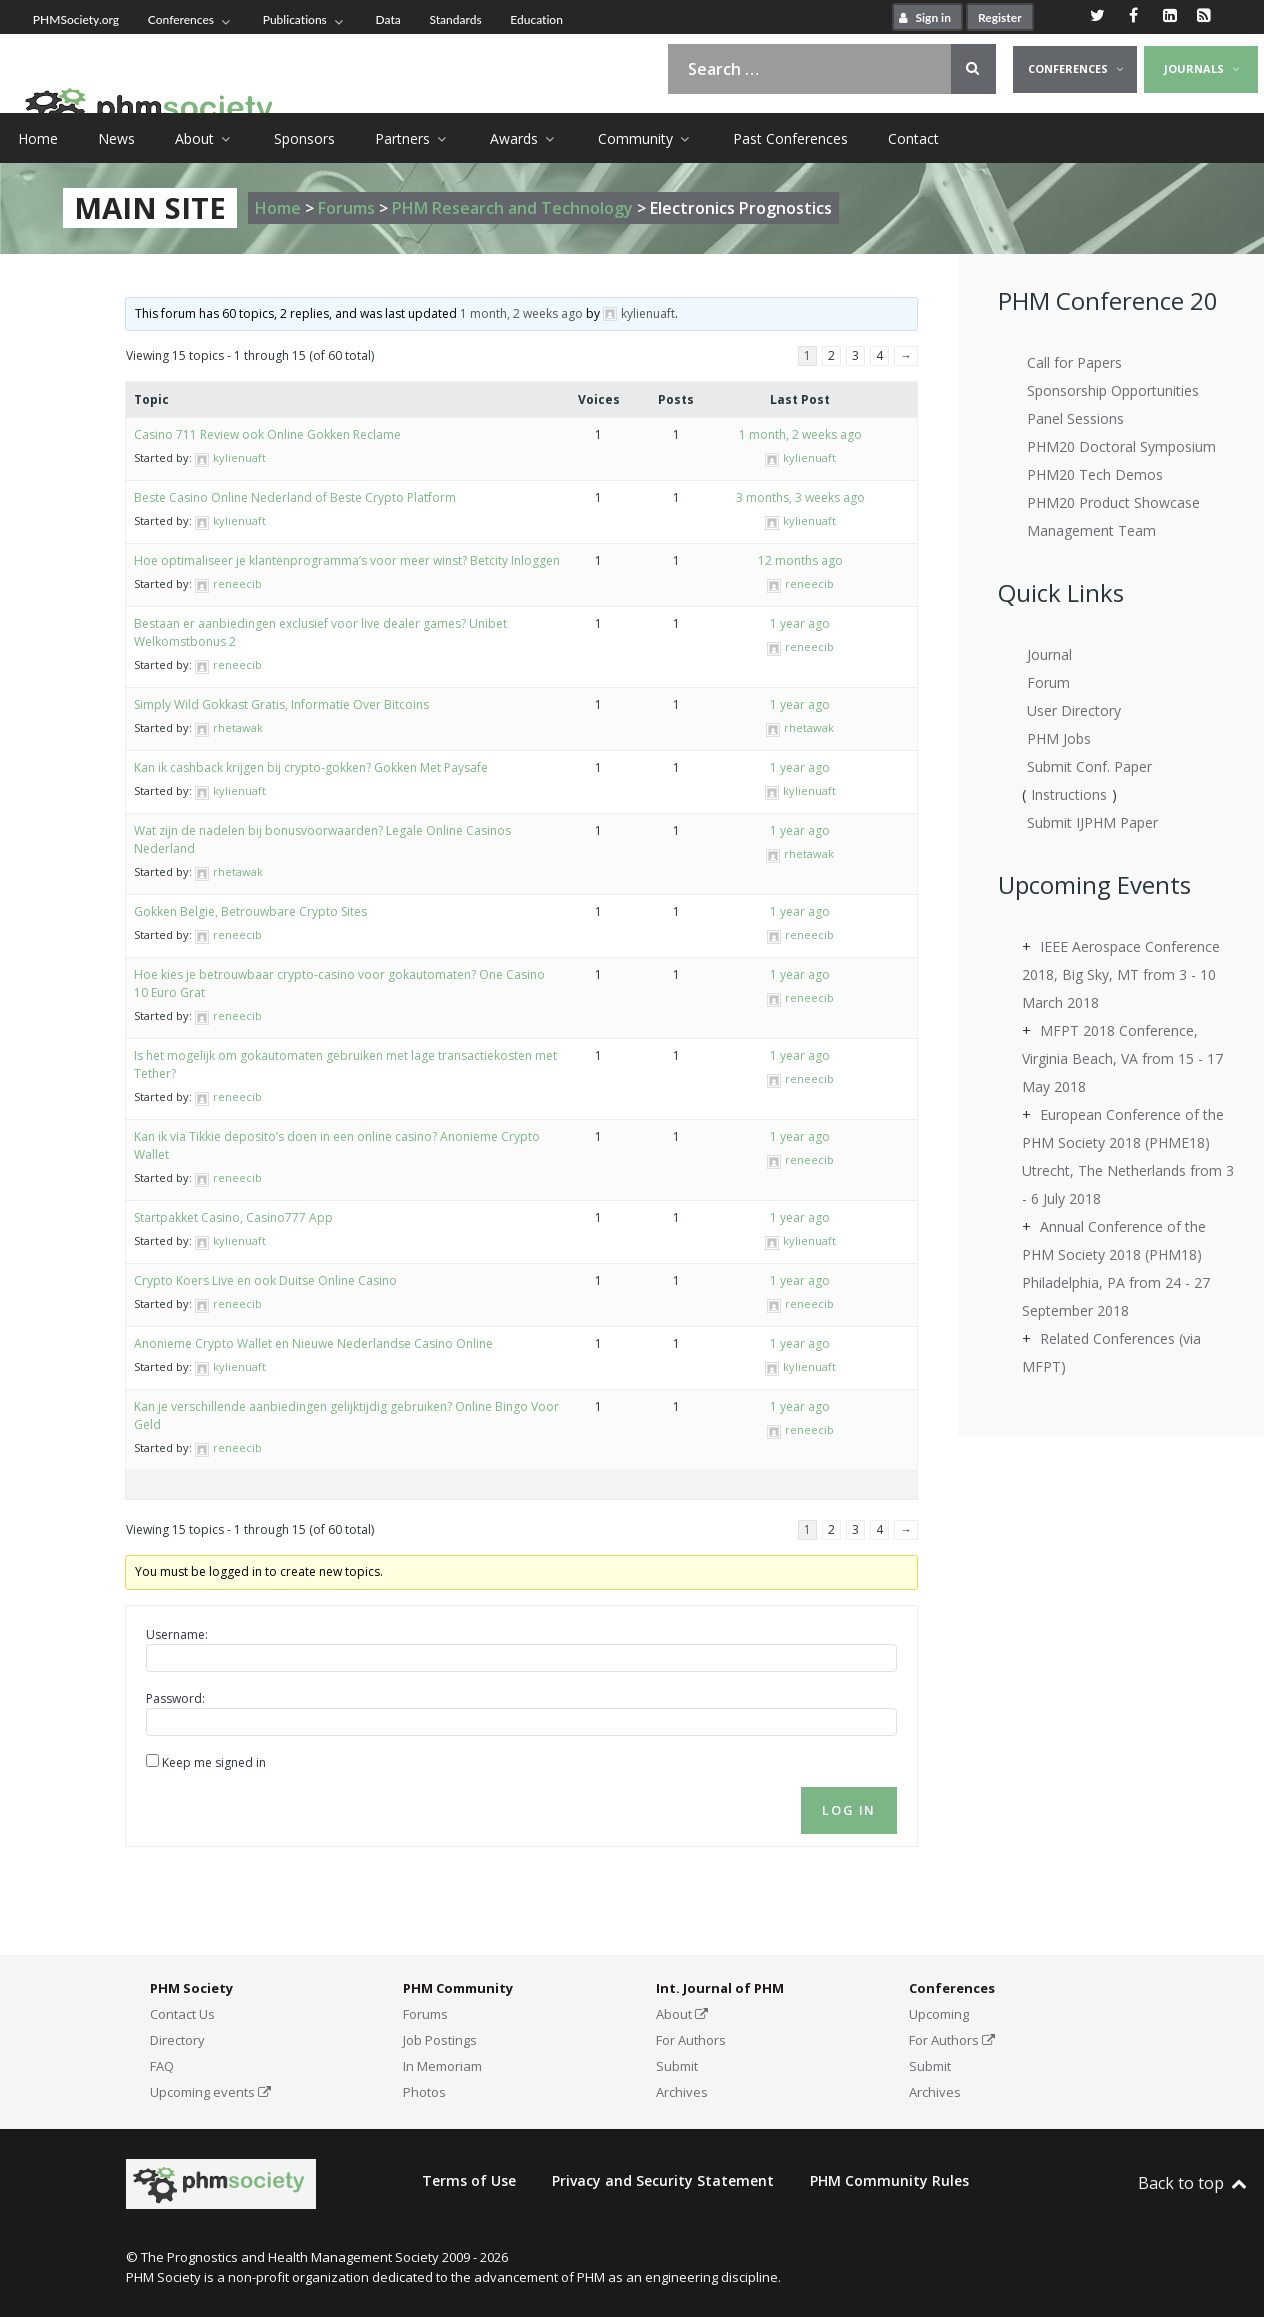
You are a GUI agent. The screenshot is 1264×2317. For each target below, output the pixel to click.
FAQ (162, 2066)
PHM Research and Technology (512, 208)
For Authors (691, 2040)
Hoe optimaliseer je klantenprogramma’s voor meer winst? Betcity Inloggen (347, 560)
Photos (424, 2092)
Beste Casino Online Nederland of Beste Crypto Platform (295, 497)
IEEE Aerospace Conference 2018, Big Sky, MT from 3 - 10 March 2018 (1121, 974)
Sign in (922, 17)
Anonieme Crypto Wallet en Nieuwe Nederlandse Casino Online (313, 1343)
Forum (1048, 682)
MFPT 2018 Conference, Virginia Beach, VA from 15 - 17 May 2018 (1122, 1058)
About (682, 2014)
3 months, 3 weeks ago (800, 497)
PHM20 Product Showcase (1113, 502)
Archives (682, 2092)
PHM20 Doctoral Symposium (1121, 446)
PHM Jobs (1059, 738)
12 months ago (800, 560)
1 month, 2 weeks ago (521, 313)
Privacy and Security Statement (663, 2180)
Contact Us (182, 2014)
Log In (849, 1810)
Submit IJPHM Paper (1092, 822)
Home (278, 208)
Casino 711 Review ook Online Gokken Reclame (267, 434)
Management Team (1091, 530)
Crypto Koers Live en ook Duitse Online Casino (265, 1280)
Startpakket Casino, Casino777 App (233, 1217)
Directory (177, 2040)
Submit (677, 2066)
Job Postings (440, 2040)
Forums (346, 208)
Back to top (1193, 2183)
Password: (175, 1698)
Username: (177, 1634)
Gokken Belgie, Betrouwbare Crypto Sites (250, 911)
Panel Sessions (1075, 418)
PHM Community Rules (889, 2180)
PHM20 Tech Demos (1095, 474)
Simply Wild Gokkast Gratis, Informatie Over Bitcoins (281, 704)
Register (1000, 17)
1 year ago (800, 623)
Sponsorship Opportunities (1113, 390)
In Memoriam (442, 2066)
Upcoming (939, 2014)
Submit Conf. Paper (1089, 766)
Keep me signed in (214, 1762)
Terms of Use (469, 2180)
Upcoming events (210, 2092)
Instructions (1069, 794)
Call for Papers (1074, 362)
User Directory (1074, 710)
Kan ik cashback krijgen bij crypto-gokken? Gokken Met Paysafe (311, 767)
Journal (1049, 654)
